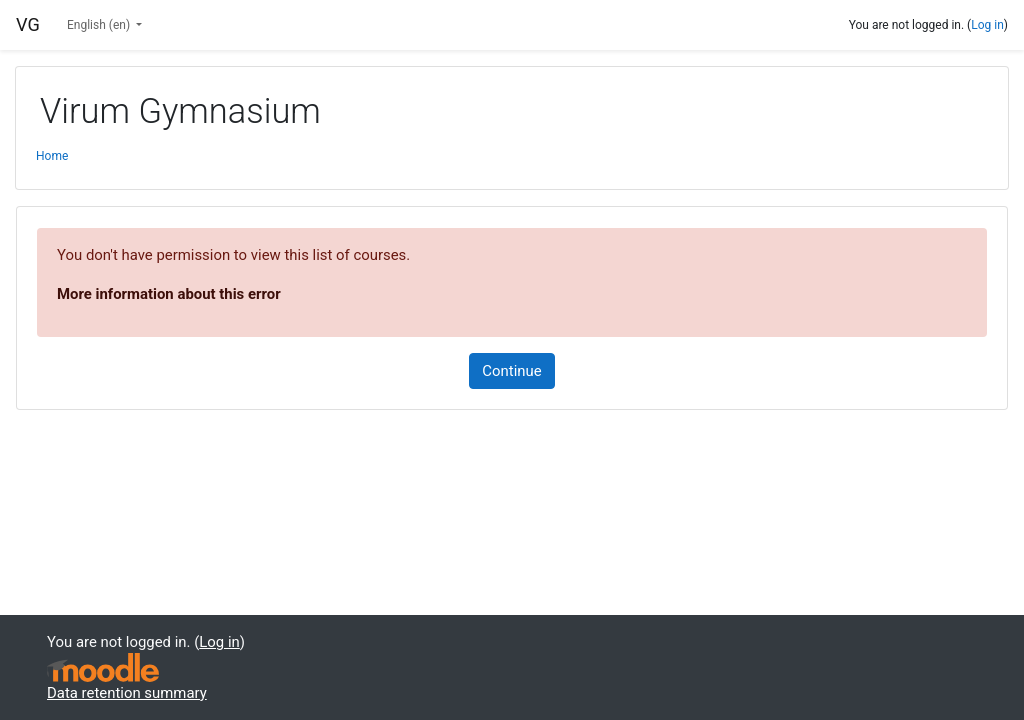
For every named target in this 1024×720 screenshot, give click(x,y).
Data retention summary (127, 693)
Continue (511, 371)
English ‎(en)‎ (100, 25)
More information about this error (169, 294)
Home (52, 156)
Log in (987, 25)
